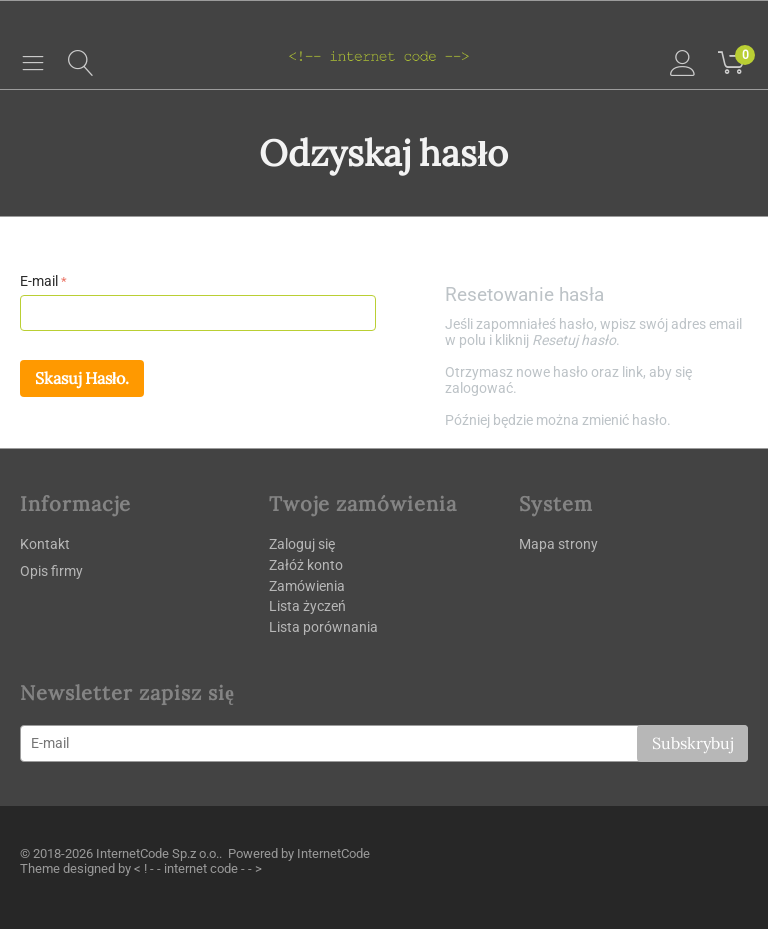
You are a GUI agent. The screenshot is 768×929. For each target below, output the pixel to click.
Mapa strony (558, 544)
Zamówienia (307, 586)
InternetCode (333, 853)
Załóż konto (306, 565)
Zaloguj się (302, 544)
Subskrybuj (692, 743)
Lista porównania (323, 627)
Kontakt (45, 544)
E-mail (39, 281)
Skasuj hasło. (82, 378)
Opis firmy (51, 571)
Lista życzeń (307, 606)
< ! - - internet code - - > (198, 868)
